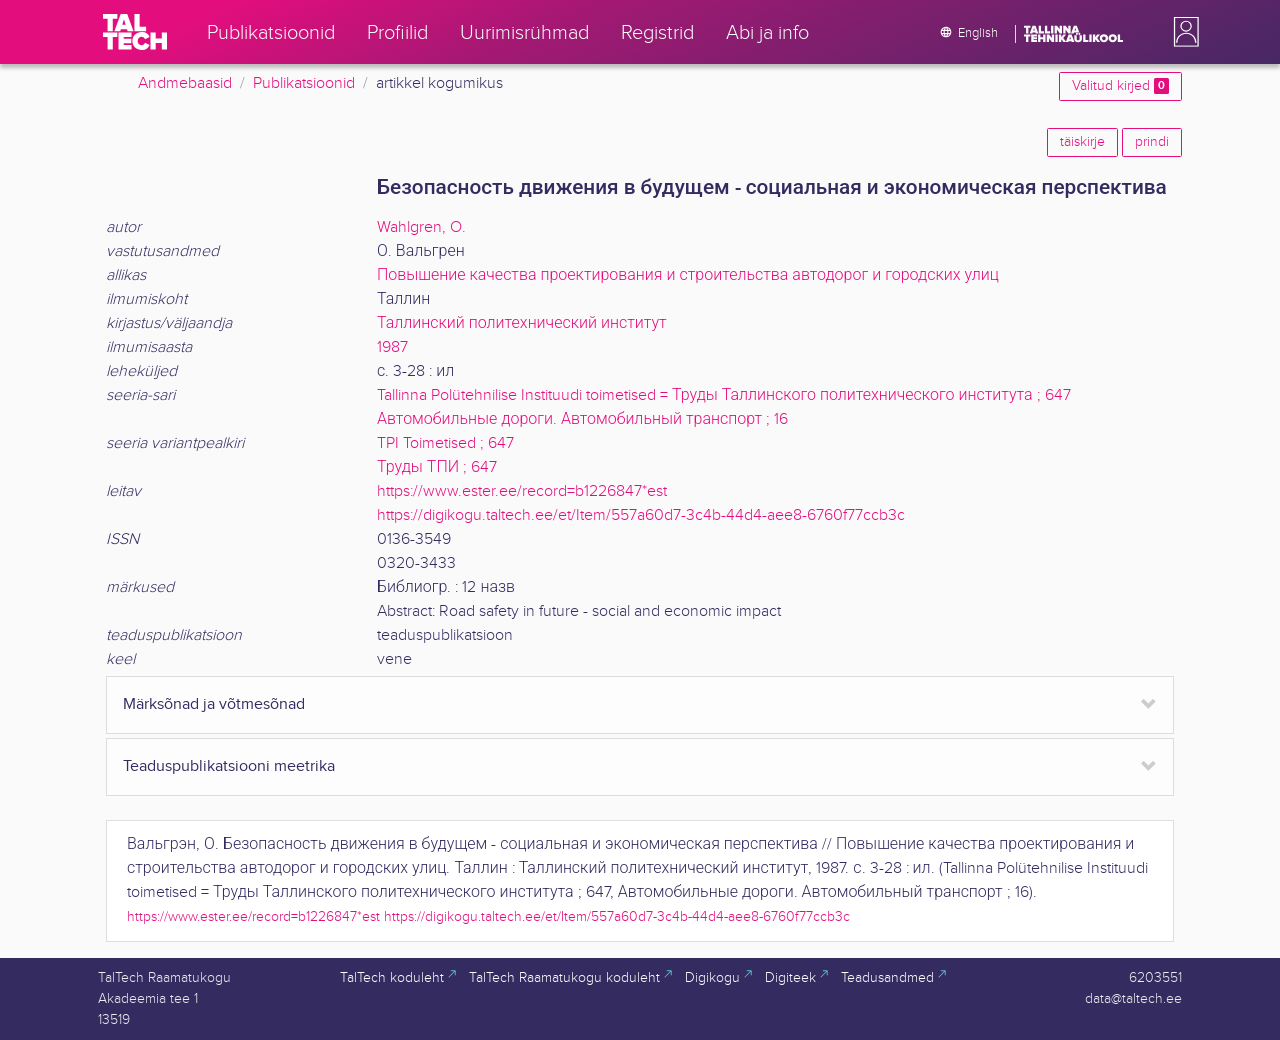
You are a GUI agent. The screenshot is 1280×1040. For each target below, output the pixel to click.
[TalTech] (135, 32)
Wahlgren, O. (421, 227)
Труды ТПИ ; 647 (437, 467)
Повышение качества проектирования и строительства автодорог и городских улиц (688, 275)
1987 (392, 347)
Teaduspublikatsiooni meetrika (229, 766)
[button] (1182, 32)
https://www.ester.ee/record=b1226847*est (522, 491)
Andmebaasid (185, 83)
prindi (1152, 142)
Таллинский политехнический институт (522, 323)
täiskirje (1082, 142)
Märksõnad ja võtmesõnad (214, 704)
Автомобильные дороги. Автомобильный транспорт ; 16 (582, 419)
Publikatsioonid (304, 83)
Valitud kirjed (1120, 86)
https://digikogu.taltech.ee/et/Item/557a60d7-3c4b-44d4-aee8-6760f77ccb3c (641, 515)
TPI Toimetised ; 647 (445, 443)
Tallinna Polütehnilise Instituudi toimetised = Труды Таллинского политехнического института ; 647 (724, 395)
